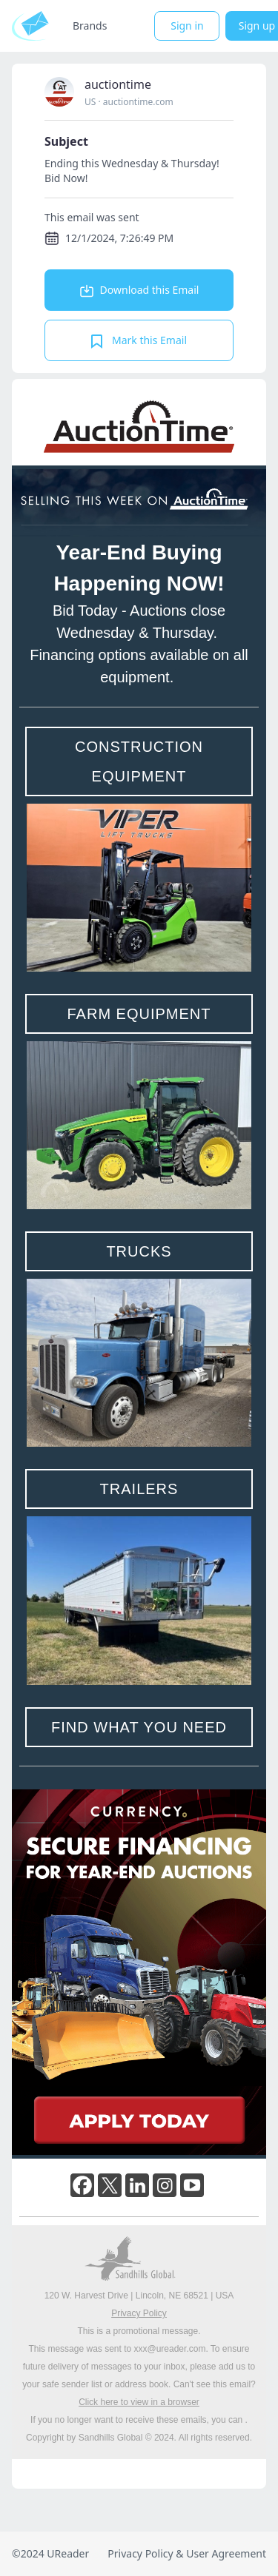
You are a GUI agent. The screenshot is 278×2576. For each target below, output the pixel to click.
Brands (90, 26)
